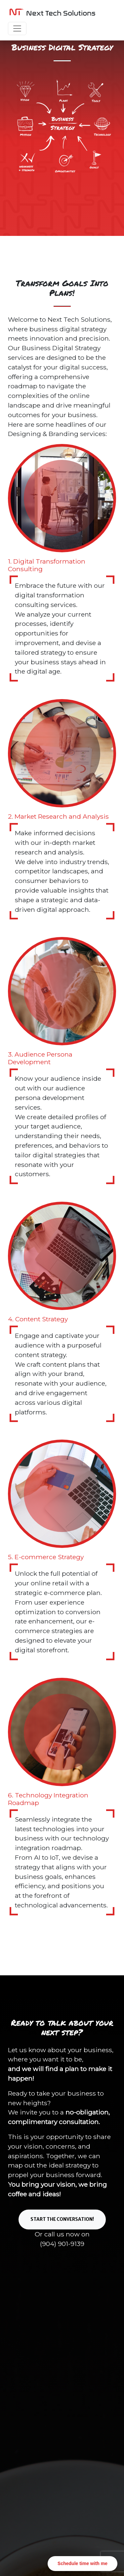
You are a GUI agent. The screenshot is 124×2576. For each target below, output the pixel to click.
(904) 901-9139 (62, 2244)
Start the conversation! (62, 2219)
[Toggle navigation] (17, 28)
